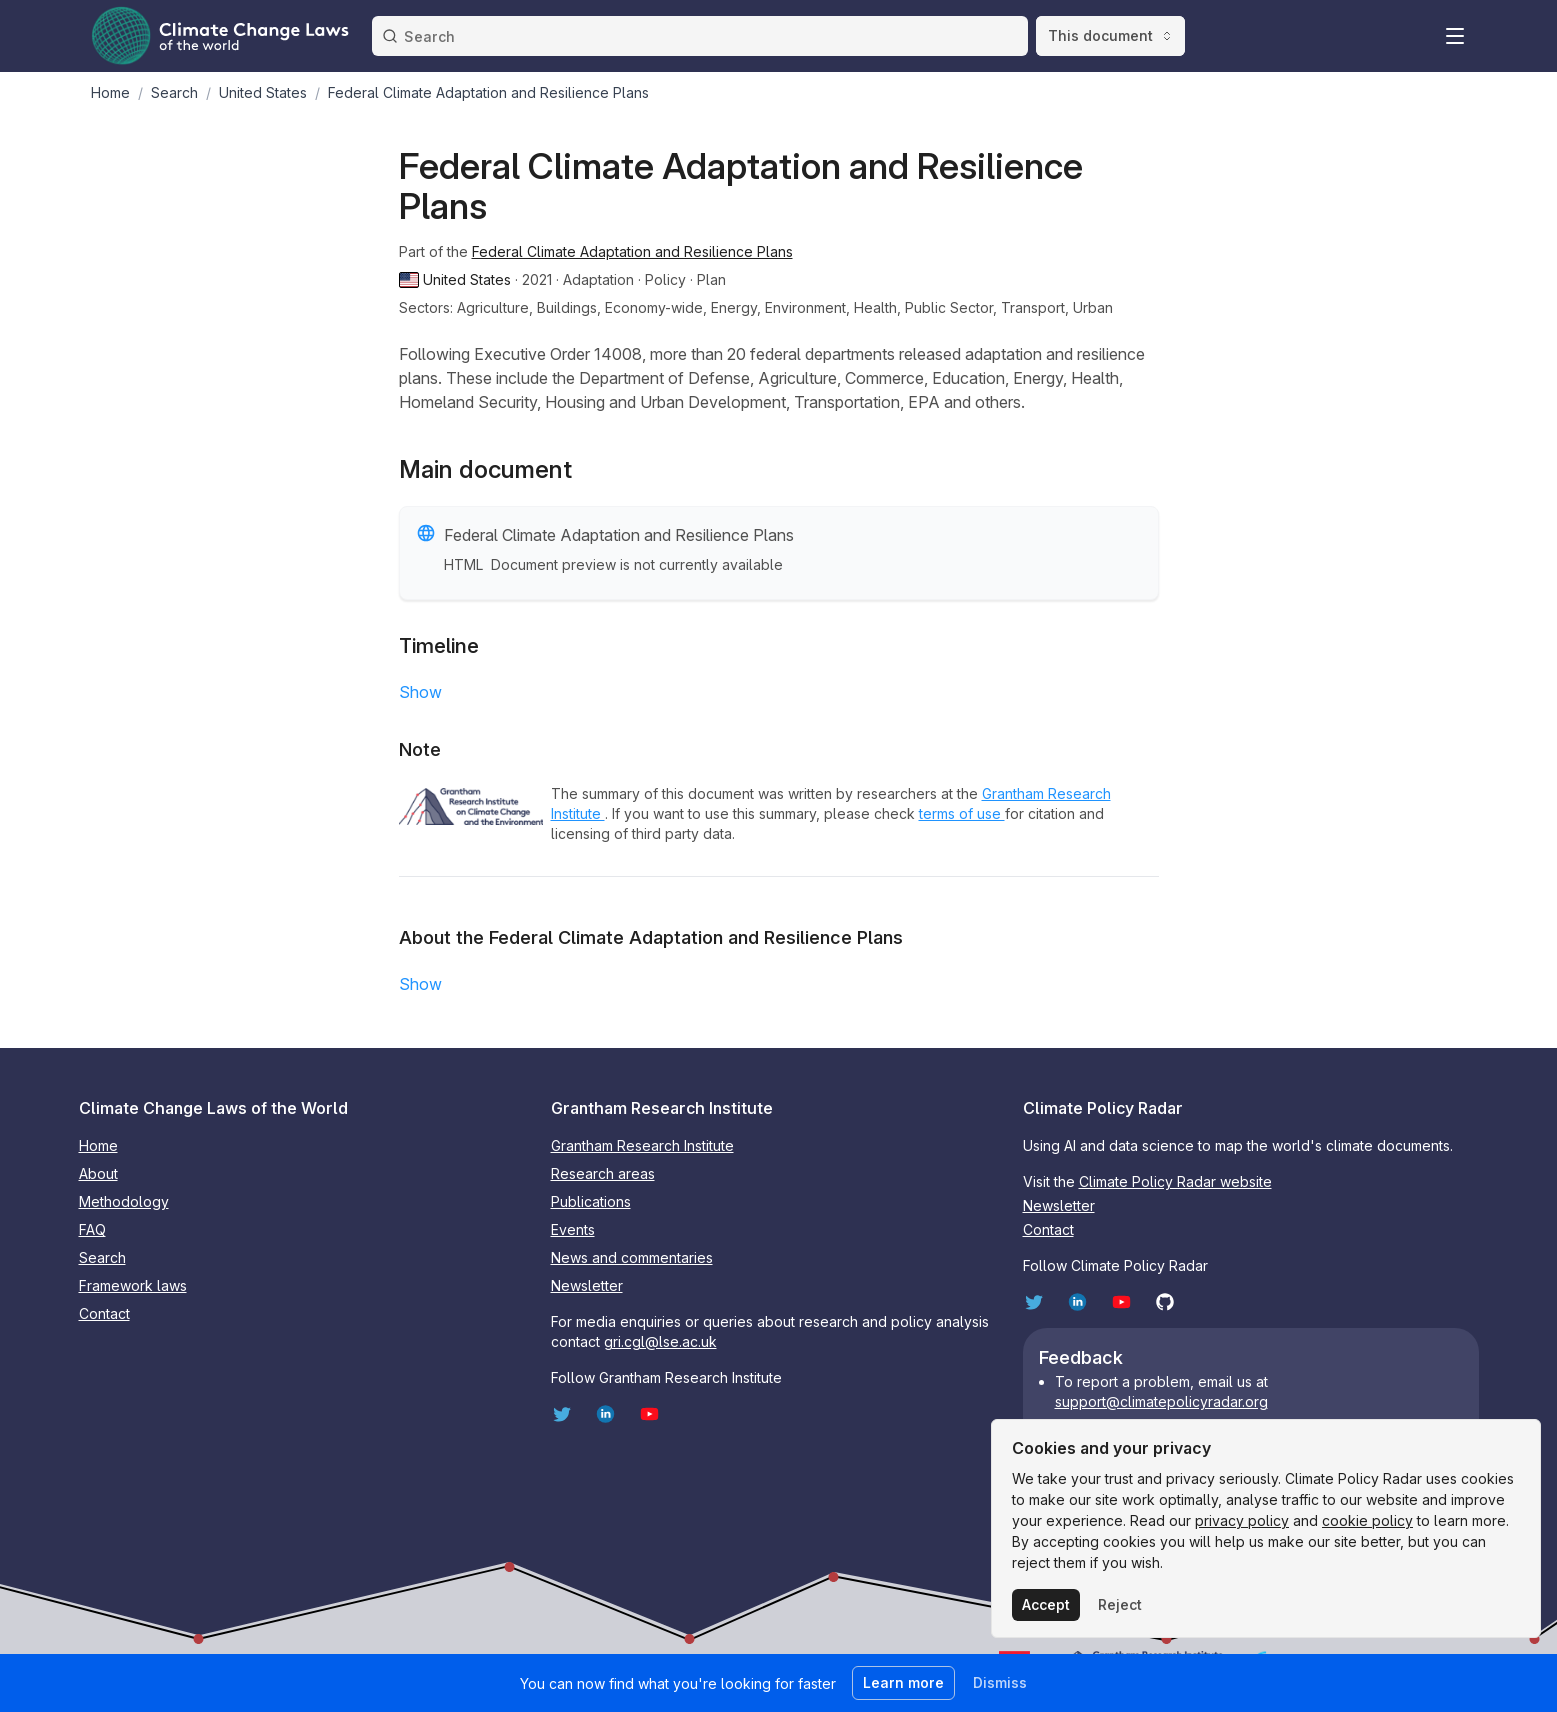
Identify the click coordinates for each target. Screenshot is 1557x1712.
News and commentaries (632, 1257)
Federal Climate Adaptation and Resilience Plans (632, 251)
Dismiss (1000, 1682)
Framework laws (133, 1285)
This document (1110, 35)
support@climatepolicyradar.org (1161, 1401)
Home (110, 92)
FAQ (92, 1229)
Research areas (603, 1173)
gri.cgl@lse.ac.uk (660, 1341)
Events (573, 1229)
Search (174, 92)
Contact (104, 1313)
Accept (1046, 1604)
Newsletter (587, 1285)
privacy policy (1242, 1520)
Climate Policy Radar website (1175, 1181)
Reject (1120, 1604)
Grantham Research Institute (642, 1145)
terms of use (962, 813)
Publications (591, 1201)
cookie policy (1367, 1520)
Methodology (124, 1201)
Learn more (903, 1682)
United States (263, 92)
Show (420, 692)
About (98, 1173)
